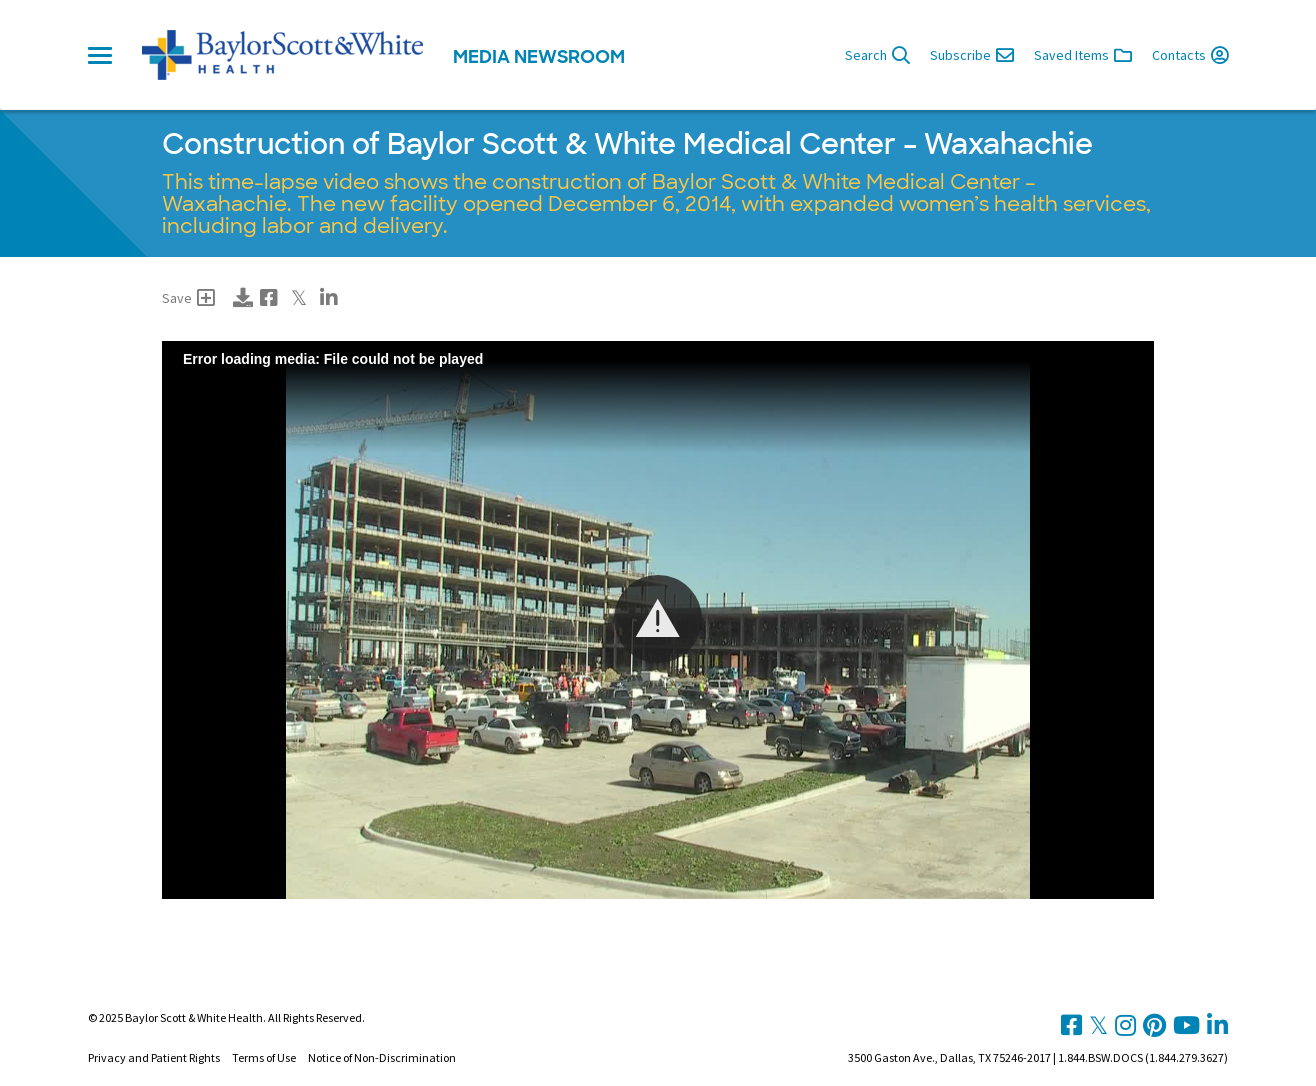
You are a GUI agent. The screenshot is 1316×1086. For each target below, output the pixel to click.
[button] (658, 619)
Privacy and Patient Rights (154, 1057)
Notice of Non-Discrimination (382, 1057)
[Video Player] (658, 620)
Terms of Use (264, 1057)
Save (188, 298)
